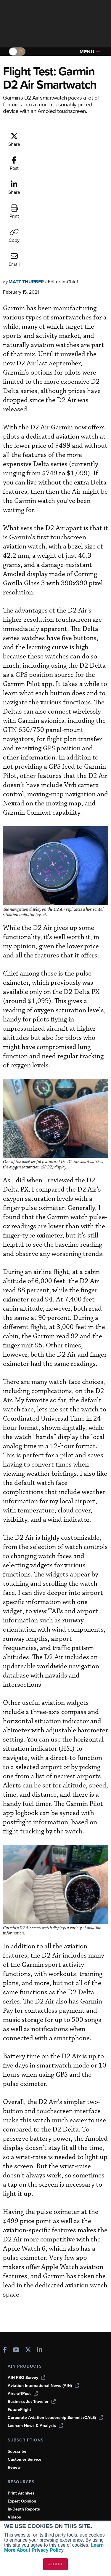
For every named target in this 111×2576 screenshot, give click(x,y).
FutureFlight (19, 2319)
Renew (14, 2377)
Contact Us (18, 2508)
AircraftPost (23, 2303)
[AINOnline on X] (28, 2260)
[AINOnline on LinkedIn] (39, 2260)
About (13, 2484)
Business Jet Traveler (32, 2311)
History (14, 2500)
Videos (14, 2426)
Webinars (16, 2434)
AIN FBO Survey (26, 2287)
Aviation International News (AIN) (43, 2295)
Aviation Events (23, 2450)
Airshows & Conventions (31, 2442)
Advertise (20, 2516)
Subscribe (17, 2361)
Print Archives (21, 2402)
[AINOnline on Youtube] (16, 2260)
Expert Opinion (22, 2410)
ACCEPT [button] (55, 2564)
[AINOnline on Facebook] (5, 2260)
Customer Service (24, 2369)
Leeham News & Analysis (35, 2335)
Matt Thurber (26, 191)
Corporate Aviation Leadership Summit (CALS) (55, 2327)
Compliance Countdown (31, 2458)
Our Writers (19, 2492)
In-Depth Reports (24, 2418)
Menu (90, 51)
